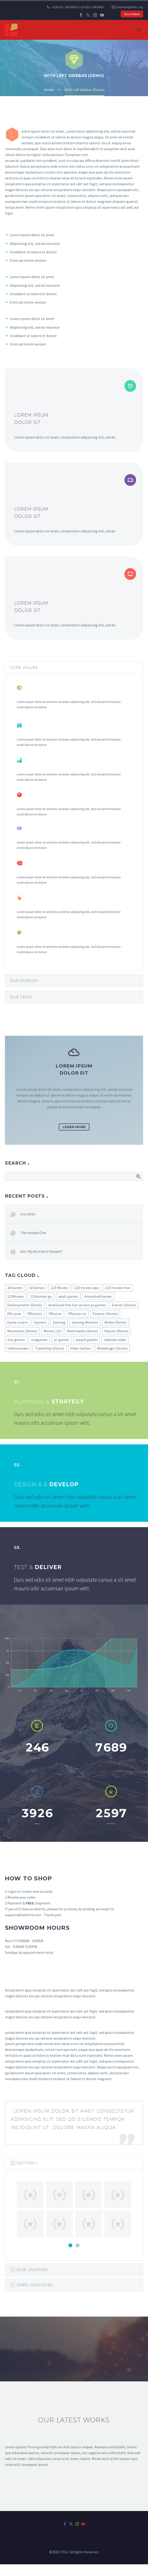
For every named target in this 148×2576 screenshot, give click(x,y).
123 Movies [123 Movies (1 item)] (59, 1287)
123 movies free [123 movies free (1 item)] (117, 1287)
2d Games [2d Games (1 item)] (15, 1287)
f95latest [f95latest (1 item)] (34, 1313)
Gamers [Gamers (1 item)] (40, 1322)
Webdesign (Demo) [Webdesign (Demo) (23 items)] (112, 1348)
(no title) (27, 1214)
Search (138, 1176)
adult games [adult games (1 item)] (68, 1296)
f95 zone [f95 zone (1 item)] (14, 1313)
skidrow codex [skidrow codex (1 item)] (115, 1339)
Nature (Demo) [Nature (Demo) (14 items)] (116, 1331)
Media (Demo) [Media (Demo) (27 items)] (115, 1322)
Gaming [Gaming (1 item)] (59, 1322)
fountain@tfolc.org (130, 7)
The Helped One (33, 1232)
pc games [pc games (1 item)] (61, 1339)
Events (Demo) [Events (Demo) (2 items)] (124, 1305)
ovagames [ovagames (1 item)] (39, 1339)
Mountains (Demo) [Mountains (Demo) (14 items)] (22, 1331)
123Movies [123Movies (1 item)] (15, 1296)
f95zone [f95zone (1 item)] (55, 1313)
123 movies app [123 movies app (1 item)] (86, 1287)
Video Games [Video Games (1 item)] (80, 1348)
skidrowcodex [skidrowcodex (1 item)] (18, 1348)
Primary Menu (139, 30)
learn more (74, 1127)
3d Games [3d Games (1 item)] (36, 1287)
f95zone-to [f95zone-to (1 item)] (77, 1313)
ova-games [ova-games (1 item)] (16, 1339)
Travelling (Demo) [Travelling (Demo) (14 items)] (49, 1348)
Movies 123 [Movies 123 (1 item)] (52, 1331)
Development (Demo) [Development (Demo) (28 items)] (24, 1305)
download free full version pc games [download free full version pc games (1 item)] (77, 1305)
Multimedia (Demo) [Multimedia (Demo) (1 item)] (82, 1331)
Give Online (132, 14)
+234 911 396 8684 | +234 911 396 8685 (78, 7)
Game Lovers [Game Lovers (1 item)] (17, 1322)
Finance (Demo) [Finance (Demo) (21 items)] (105, 1313)
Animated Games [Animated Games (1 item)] (98, 1296)
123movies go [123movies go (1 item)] (41, 1296)
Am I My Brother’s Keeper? (41, 1251)
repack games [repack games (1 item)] (86, 1339)
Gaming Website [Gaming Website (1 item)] (85, 1322)
